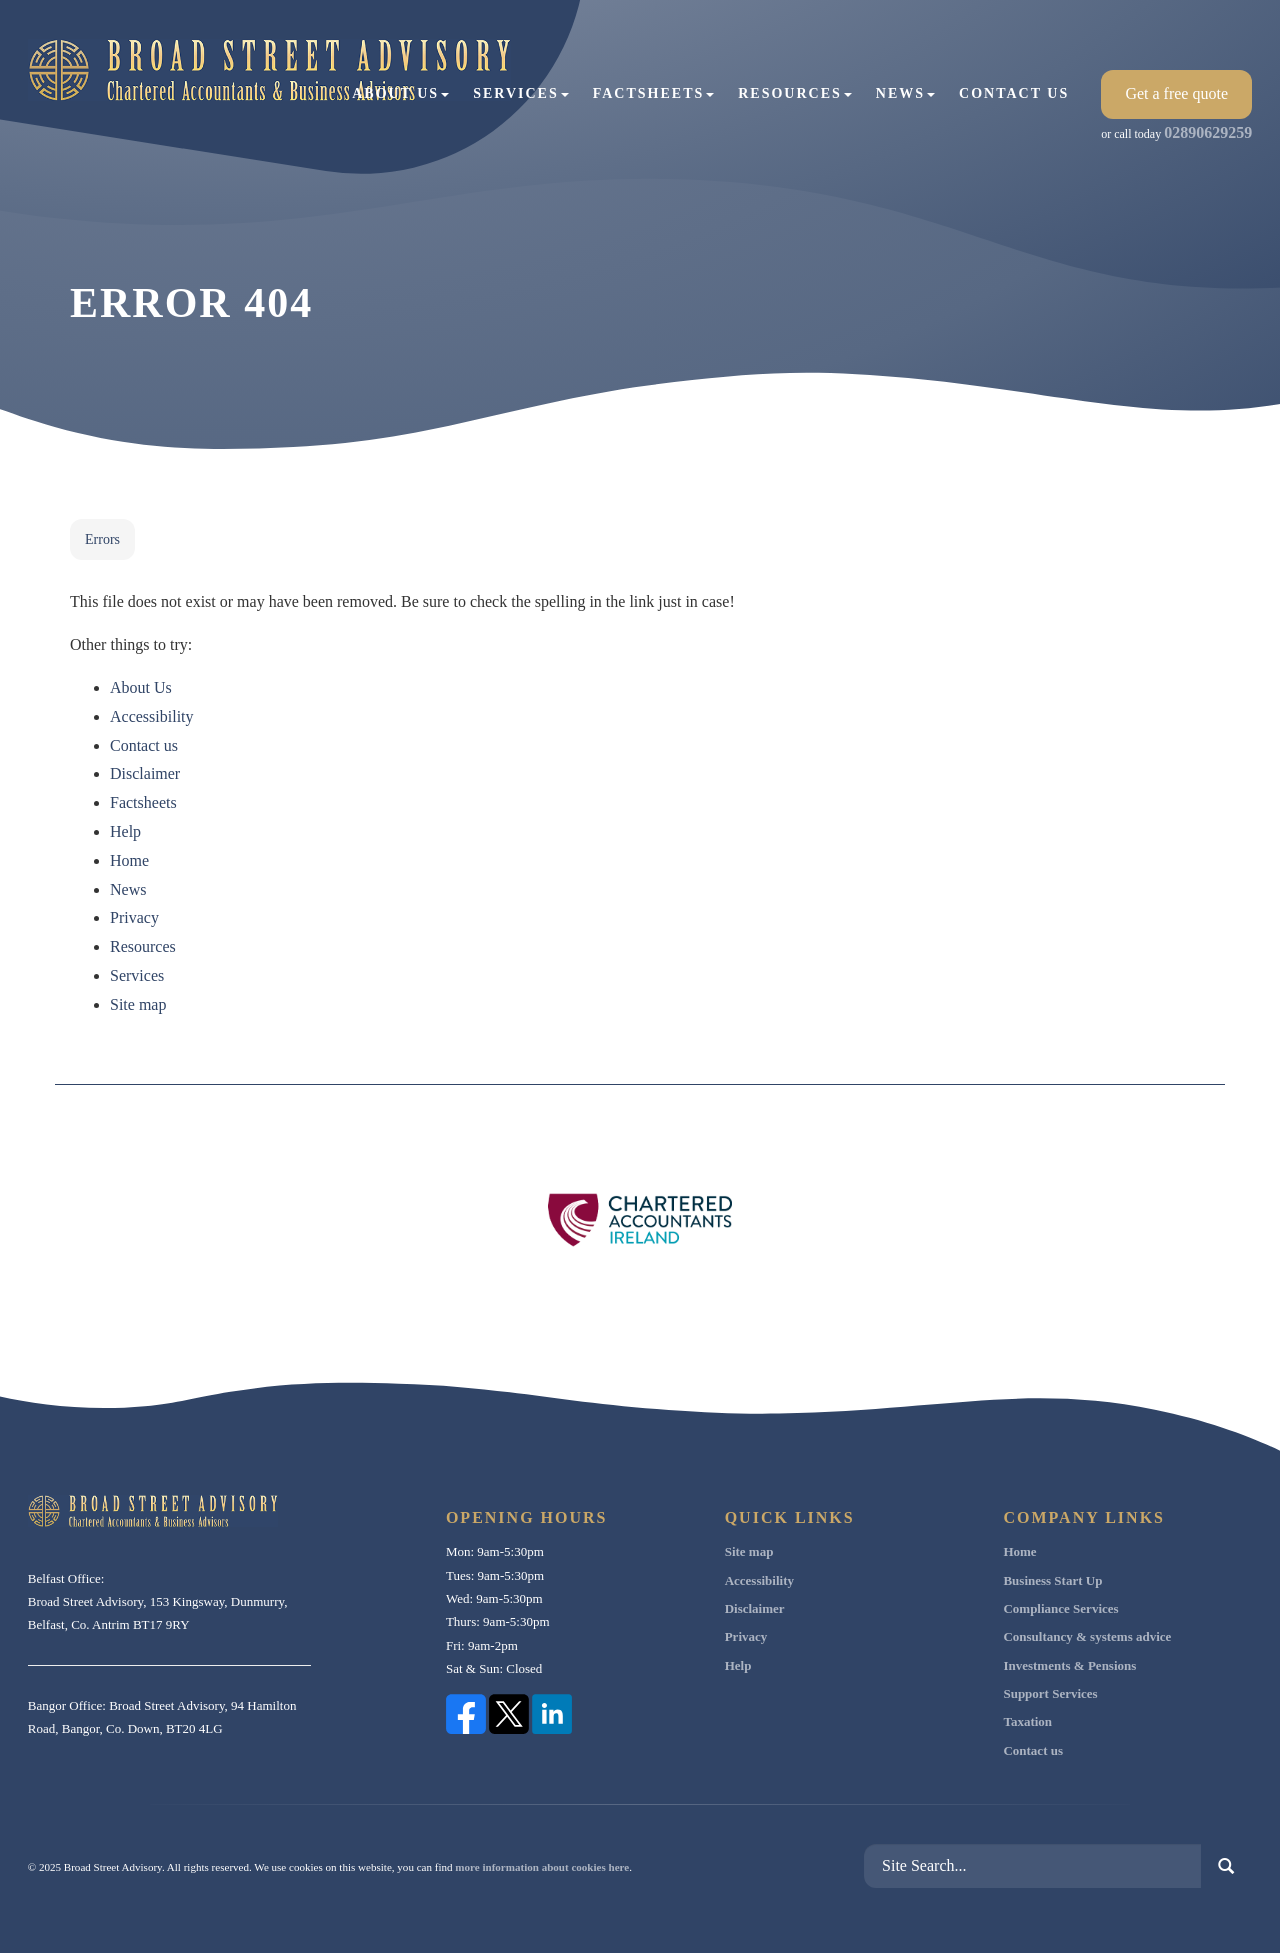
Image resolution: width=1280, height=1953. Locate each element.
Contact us (1014, 93)
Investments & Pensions (1069, 1665)
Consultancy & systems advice (1087, 1636)
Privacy (134, 917)
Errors (102, 539)
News (905, 93)
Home (129, 860)
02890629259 (1208, 132)
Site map (138, 1004)
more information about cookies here (542, 1867)
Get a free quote (1176, 93)
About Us (400, 93)
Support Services (1050, 1693)
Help (125, 831)
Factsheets (654, 93)
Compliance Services (1060, 1608)
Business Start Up (1052, 1580)
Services (521, 93)
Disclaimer (145, 773)
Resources (795, 93)
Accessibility (152, 716)
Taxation (1027, 1721)
